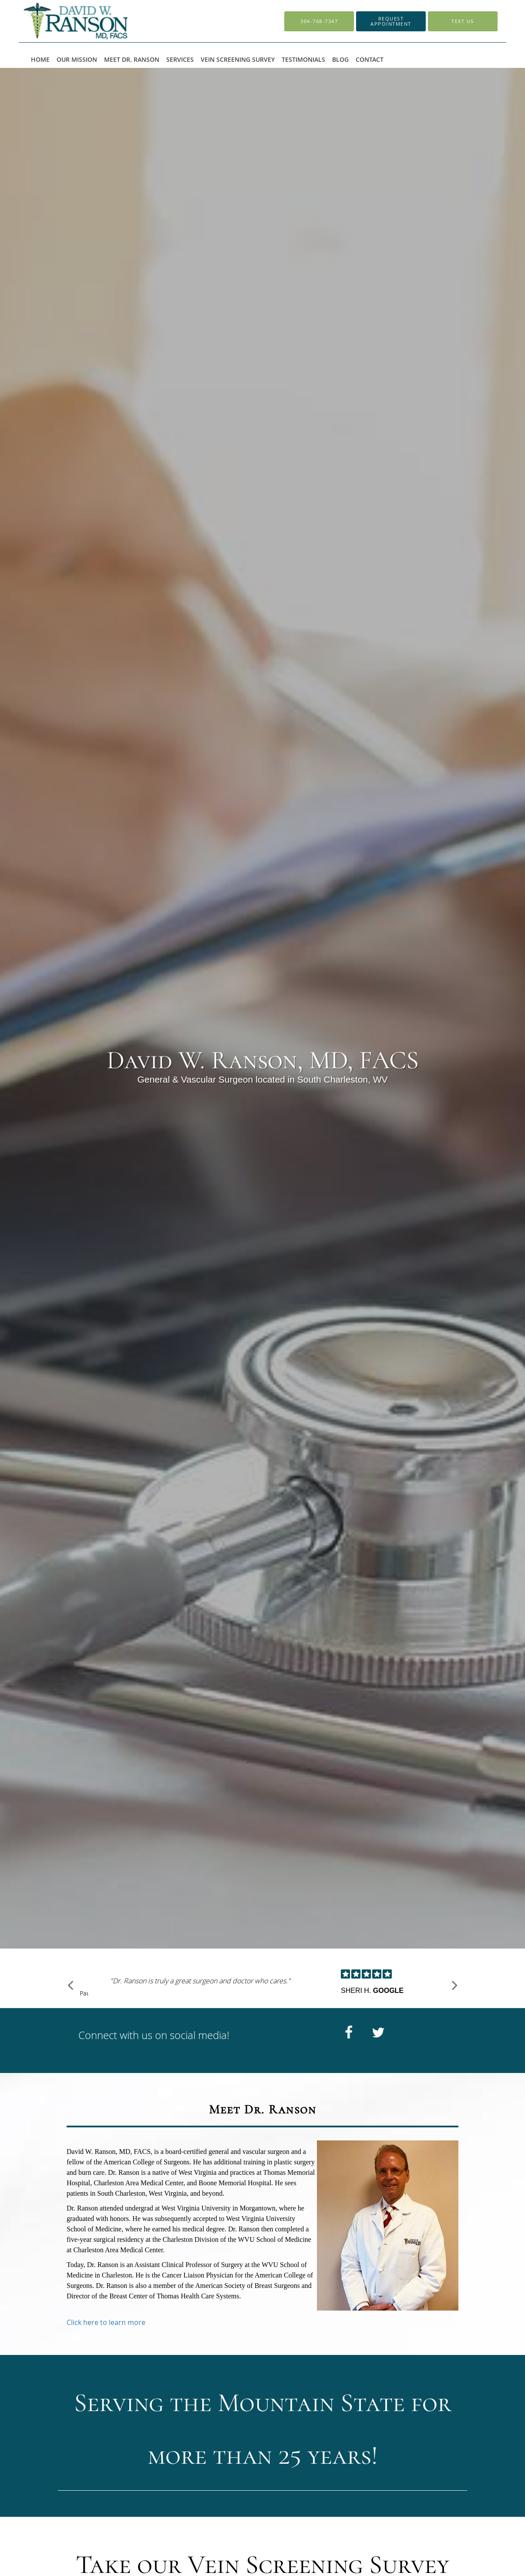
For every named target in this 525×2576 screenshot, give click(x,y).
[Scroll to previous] (71, 1985)
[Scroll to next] (454, 1985)
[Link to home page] (95, 21)
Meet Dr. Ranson (262, 2109)
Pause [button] (84, 1993)
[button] (391, 21)
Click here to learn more (106, 2322)
